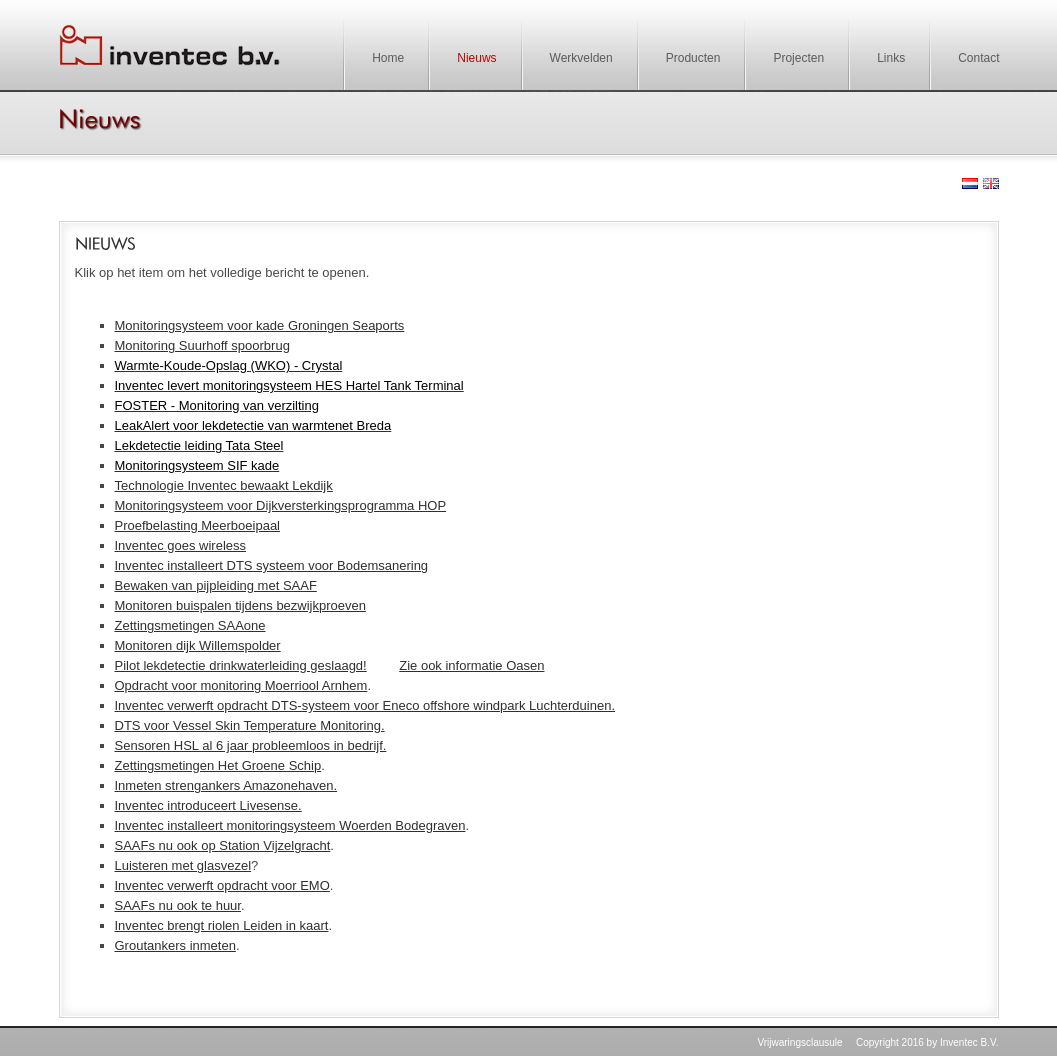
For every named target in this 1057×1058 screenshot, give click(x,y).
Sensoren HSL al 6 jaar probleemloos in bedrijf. (251, 745)
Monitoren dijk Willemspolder (198, 645)
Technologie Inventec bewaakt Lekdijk (224, 485)
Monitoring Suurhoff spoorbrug (202, 345)
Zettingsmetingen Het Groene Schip (218, 765)
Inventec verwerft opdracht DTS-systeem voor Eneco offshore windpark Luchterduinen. (365, 705)
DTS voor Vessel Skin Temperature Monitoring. (250, 725)
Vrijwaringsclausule (799, 1042)
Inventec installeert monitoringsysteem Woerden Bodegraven (290, 825)
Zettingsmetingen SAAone (190, 625)
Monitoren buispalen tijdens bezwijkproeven (240, 605)
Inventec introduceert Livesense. (208, 805)
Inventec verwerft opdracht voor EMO (222, 885)
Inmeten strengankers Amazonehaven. (226, 785)
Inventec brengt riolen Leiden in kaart (222, 925)
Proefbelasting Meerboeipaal (198, 525)
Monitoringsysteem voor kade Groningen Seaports (260, 325)
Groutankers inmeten (175, 945)
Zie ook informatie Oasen (471, 665)
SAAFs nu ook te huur (178, 905)
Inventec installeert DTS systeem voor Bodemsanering (272, 565)
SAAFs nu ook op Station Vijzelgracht (223, 845)
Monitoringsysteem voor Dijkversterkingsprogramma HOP (281, 505)
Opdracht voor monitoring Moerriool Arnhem (241, 685)
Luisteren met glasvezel (183, 865)
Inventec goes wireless (181, 545)
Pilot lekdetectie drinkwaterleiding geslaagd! (241, 665)
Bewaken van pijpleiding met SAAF (216, 585)
